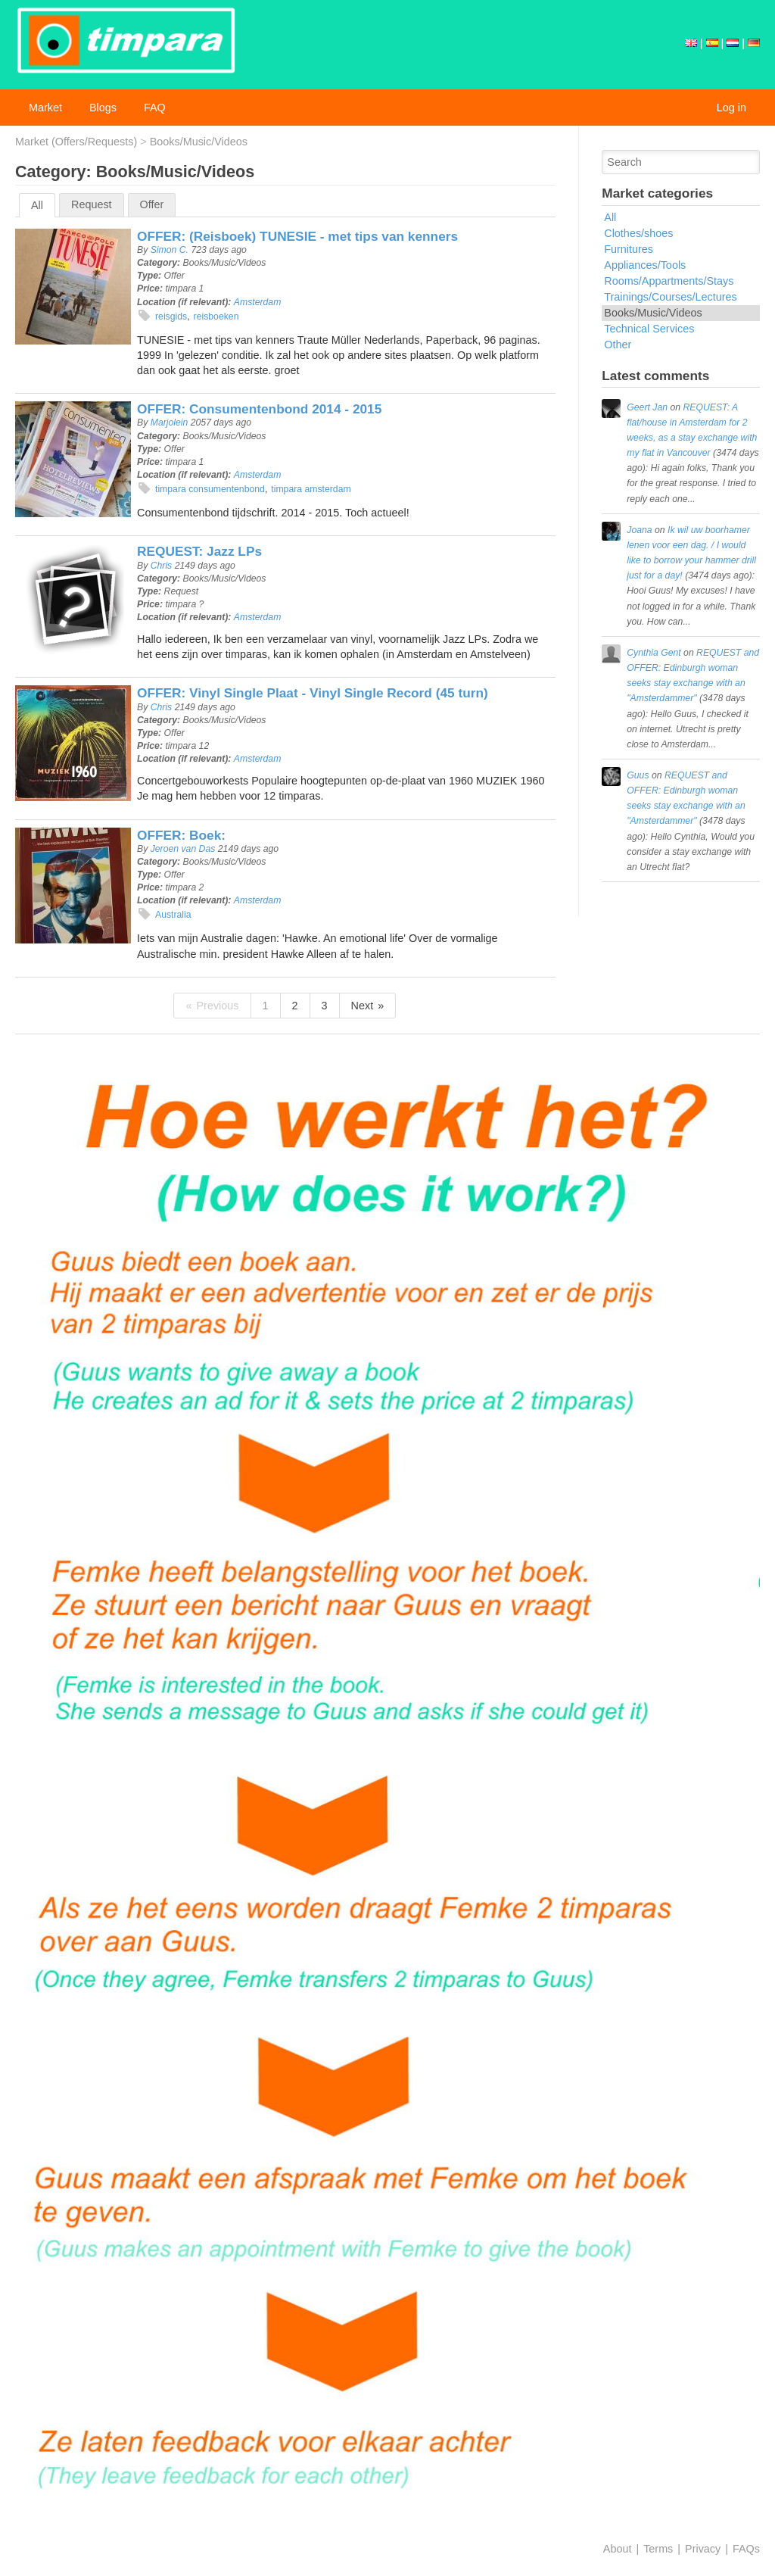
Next (362, 1006)
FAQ (155, 107)
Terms (658, 2549)
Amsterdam (258, 302)
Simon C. (169, 250)
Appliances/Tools (645, 265)
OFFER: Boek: (181, 835)
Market (45, 107)
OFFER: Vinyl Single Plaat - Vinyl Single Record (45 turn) (312, 692)
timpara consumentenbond (210, 489)
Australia (173, 914)
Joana (639, 530)
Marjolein (169, 422)
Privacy (703, 2549)
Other (617, 344)
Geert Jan (647, 407)
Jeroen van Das (183, 849)
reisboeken (216, 316)
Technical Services (649, 329)
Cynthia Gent (653, 652)
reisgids (171, 316)
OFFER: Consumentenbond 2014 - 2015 (259, 408)
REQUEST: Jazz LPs (199, 551)
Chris (162, 565)
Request (91, 204)
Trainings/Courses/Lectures (670, 297)
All (37, 205)
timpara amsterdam (310, 489)
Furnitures (628, 249)
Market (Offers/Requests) (76, 142)
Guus (638, 775)
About (617, 2549)
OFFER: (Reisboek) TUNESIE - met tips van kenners (297, 236)
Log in (731, 107)
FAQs (746, 2549)
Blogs (103, 107)
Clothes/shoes (638, 233)
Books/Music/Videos (198, 142)
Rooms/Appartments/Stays (668, 281)
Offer (152, 204)
